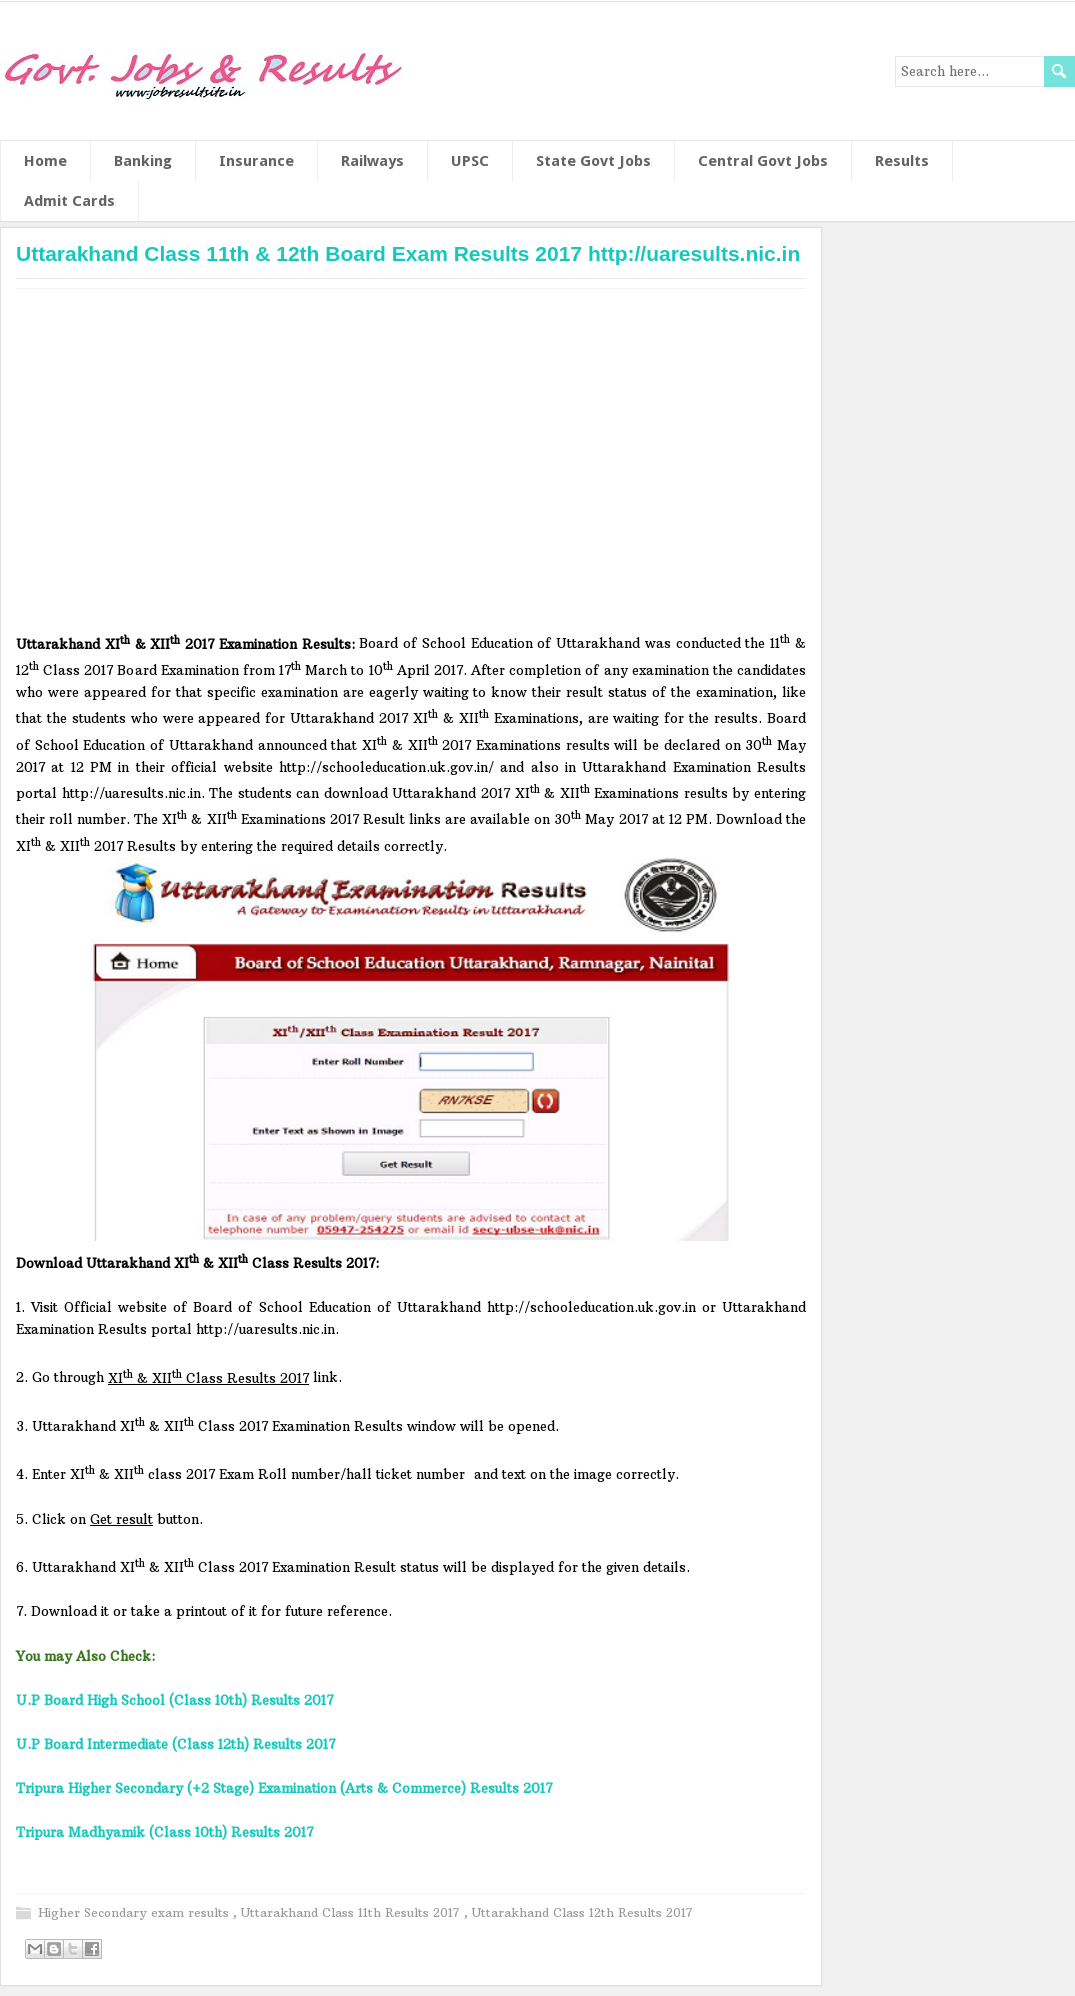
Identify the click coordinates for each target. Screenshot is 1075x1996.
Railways (372, 161)
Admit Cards (69, 201)
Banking (143, 161)
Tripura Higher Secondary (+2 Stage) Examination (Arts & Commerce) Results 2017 (284, 1788)
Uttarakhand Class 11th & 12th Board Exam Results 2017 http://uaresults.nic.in (408, 253)
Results (902, 161)
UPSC (470, 161)
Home (45, 161)
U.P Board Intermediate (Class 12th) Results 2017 (175, 1744)
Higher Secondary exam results (135, 1912)
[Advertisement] (411, 466)
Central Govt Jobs (763, 161)
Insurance (256, 161)
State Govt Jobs (593, 161)
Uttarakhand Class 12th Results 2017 (582, 1912)
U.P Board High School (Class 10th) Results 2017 (174, 1700)
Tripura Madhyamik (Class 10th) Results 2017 (164, 1832)
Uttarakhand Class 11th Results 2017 (352, 1912)
